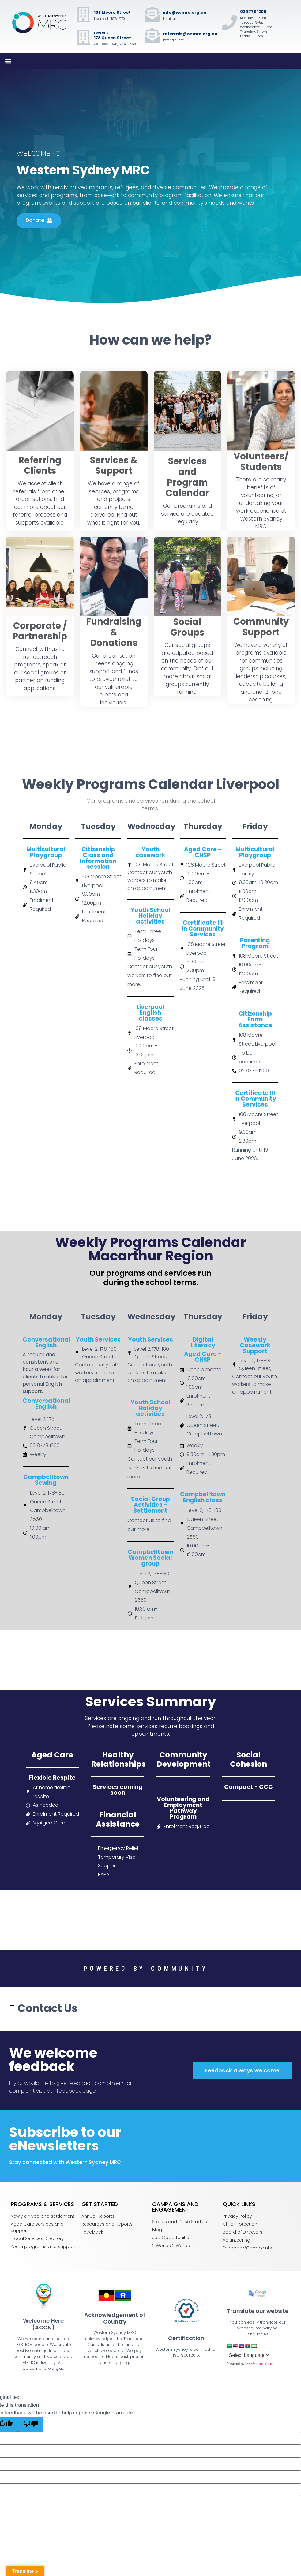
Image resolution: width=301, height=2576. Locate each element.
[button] (8, 61)
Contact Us (47, 2008)
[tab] (150, 2008)
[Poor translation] (30, 2424)
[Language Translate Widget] (248, 2355)
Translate (259, 2363)
